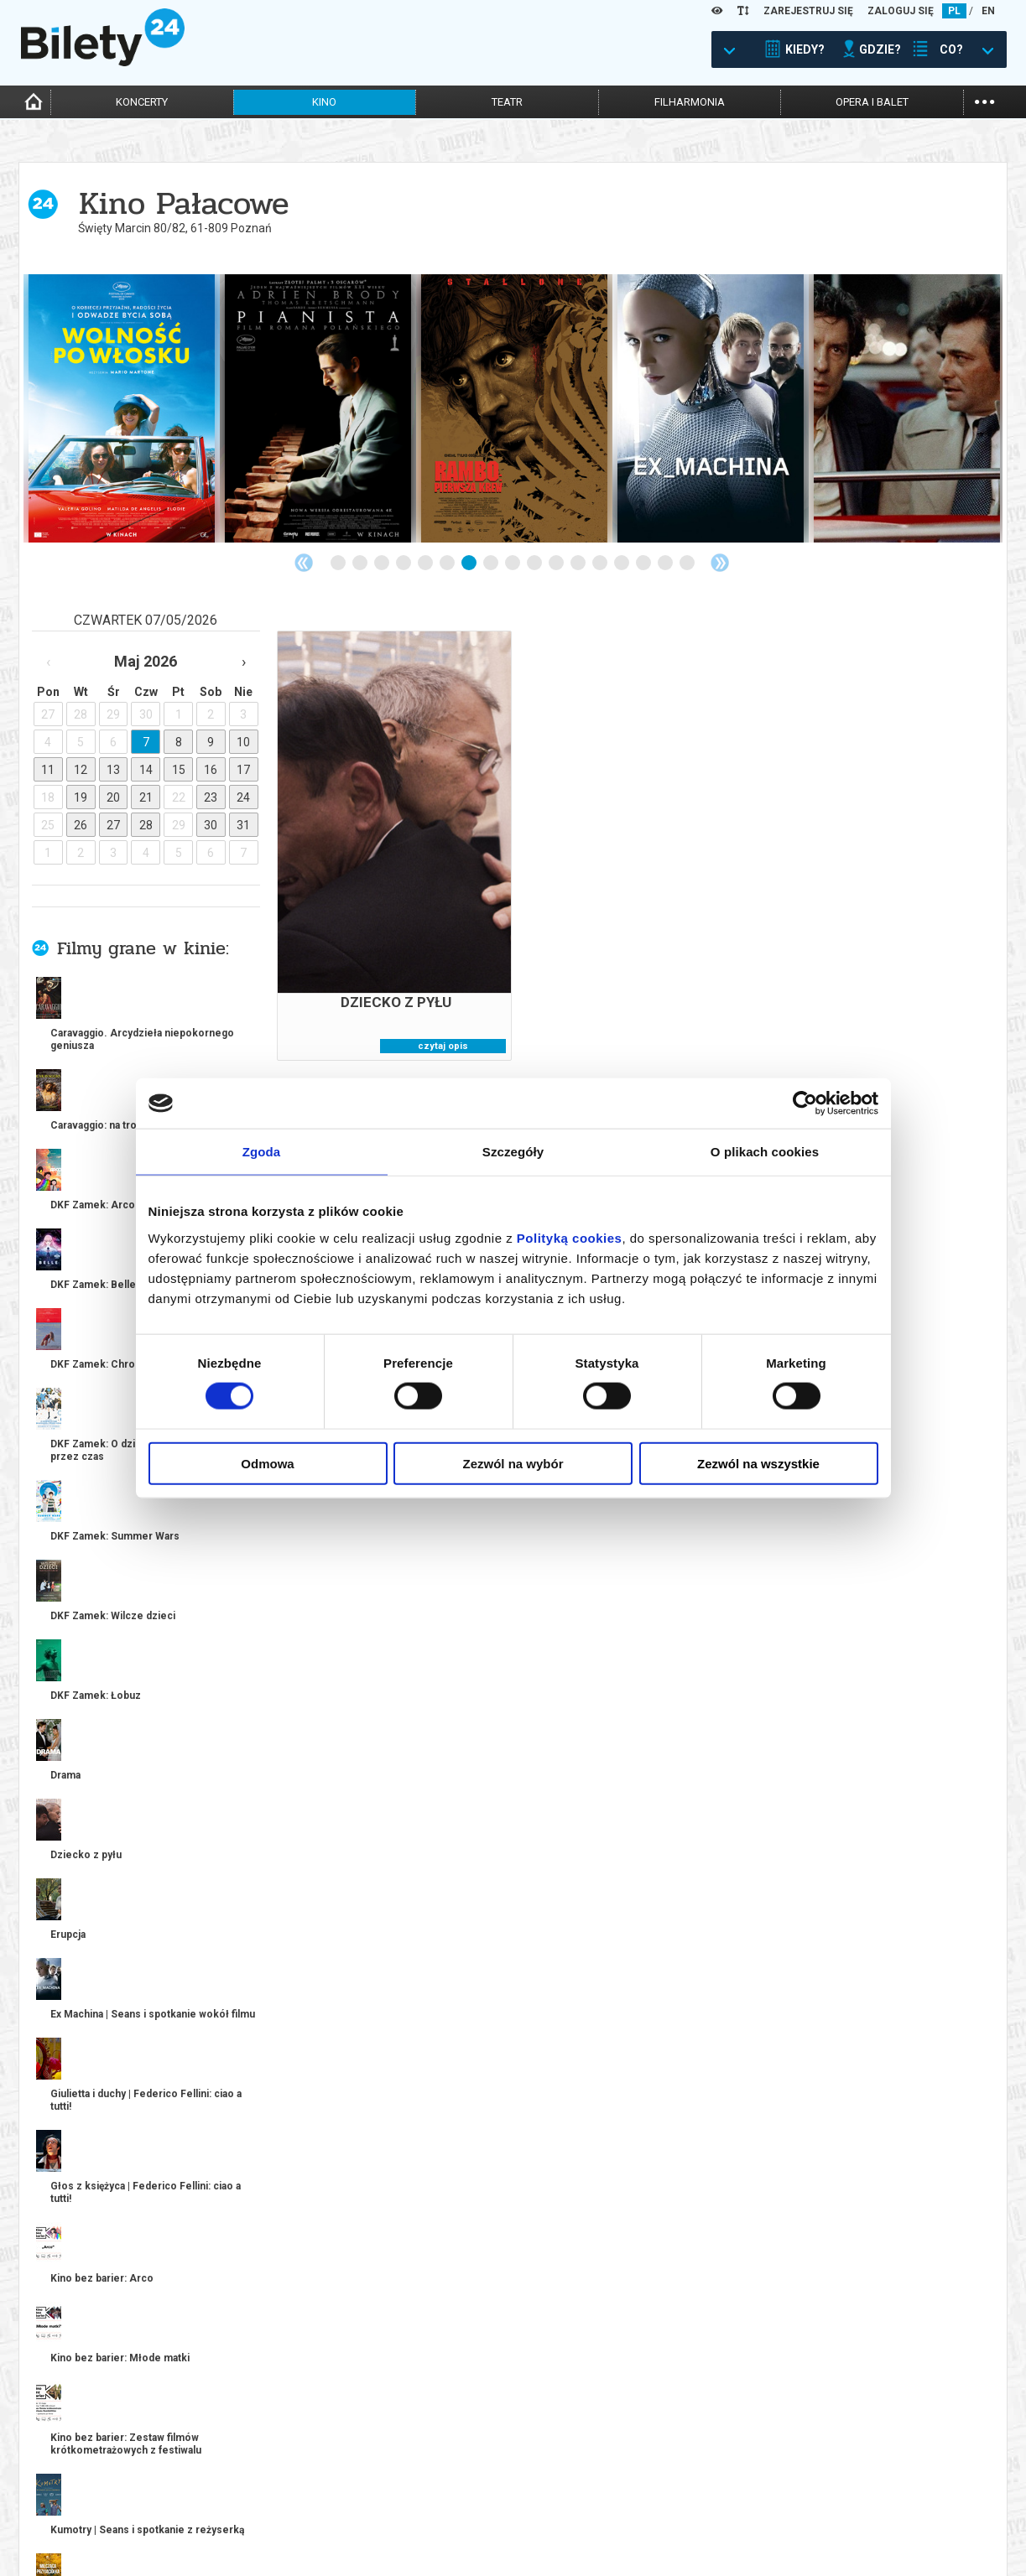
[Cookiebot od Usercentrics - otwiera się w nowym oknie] (805, 1103)
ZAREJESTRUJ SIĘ (808, 11)
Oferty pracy (793, 2539)
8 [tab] (491, 563)
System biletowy (555, 2496)
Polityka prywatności (816, 2525)
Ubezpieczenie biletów (321, 2539)
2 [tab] (360, 563)
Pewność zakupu (803, 2496)
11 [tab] (557, 563)
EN (988, 11)
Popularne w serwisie (230, 1959)
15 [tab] (644, 563)
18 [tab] (698, 2312)
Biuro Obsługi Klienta (320, 2482)
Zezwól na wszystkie (758, 1463)
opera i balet (872, 102)
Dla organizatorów (562, 2482)
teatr (507, 102)
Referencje (541, 2511)
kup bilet (236, 1826)
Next (720, 562)
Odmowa (267, 1463)
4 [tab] (404, 563)
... (984, 100)
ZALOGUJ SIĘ (900, 11)
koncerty (142, 102)
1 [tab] (339, 563)
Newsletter (295, 2511)
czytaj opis (443, 1046)
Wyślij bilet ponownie (322, 2496)
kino (324, 102)
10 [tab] (535, 563)
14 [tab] (622, 563)
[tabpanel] (121, 408)
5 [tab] (426, 563)
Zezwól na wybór (512, 1463)
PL (954, 11)
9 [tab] (513, 563)
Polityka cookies (803, 2511)
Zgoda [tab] (261, 1152)
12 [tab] (578, 563)
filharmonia (689, 102)
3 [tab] (382, 563)
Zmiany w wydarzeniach (326, 2525)
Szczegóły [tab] (513, 1152)
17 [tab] (688, 563)
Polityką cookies (569, 1237)
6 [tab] (448, 563)
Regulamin (786, 2482)
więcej (94, 1399)
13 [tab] (600, 563)
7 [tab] (469, 563)
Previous (303, 562)
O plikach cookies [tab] (765, 1152)
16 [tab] (666, 563)
